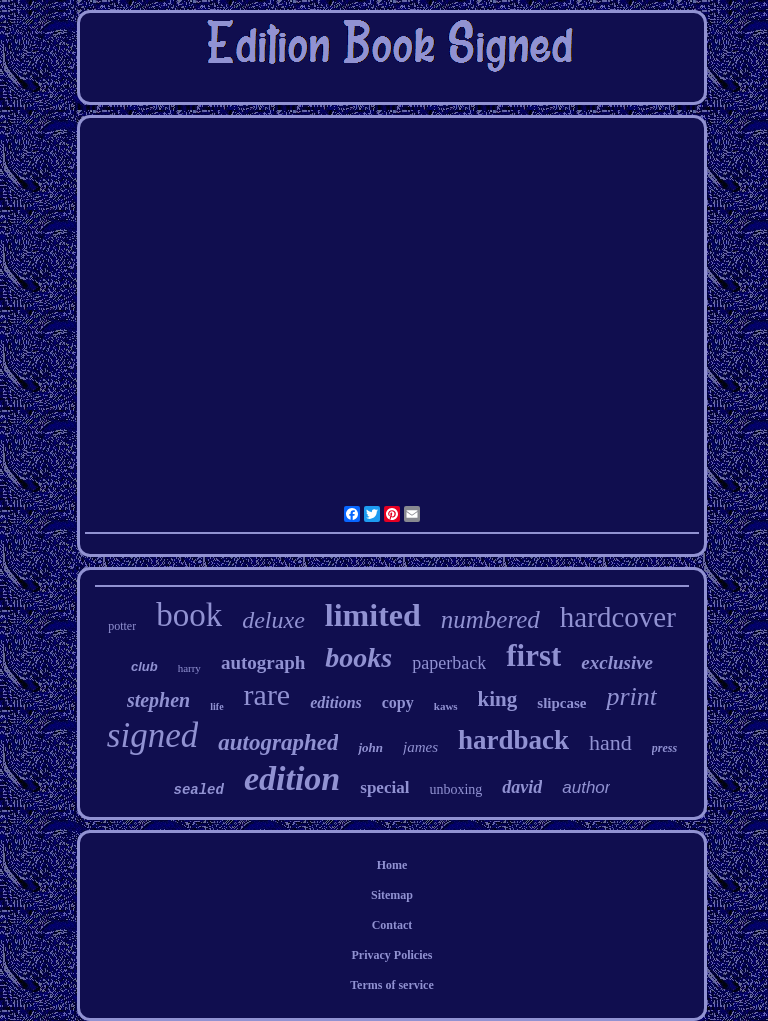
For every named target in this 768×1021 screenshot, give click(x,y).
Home (392, 865)
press (664, 748)
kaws (446, 706)
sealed (199, 790)
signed (152, 735)
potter (122, 626)
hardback (513, 740)
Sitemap (392, 895)
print (631, 696)
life (216, 706)
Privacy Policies (391, 955)
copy (398, 702)
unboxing (455, 789)
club (144, 666)
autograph (263, 662)
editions (336, 702)
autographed (278, 742)
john (370, 747)
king (498, 699)
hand (610, 742)
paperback (449, 663)
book (189, 615)
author (586, 787)
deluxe (273, 620)
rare (267, 694)
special (384, 787)
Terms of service (392, 985)
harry (189, 668)
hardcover (618, 617)
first (533, 655)
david (522, 787)
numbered (490, 619)
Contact (392, 925)
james (420, 747)
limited (373, 615)
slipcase (561, 703)
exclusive (617, 662)
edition (292, 778)
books (358, 657)
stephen (158, 700)
